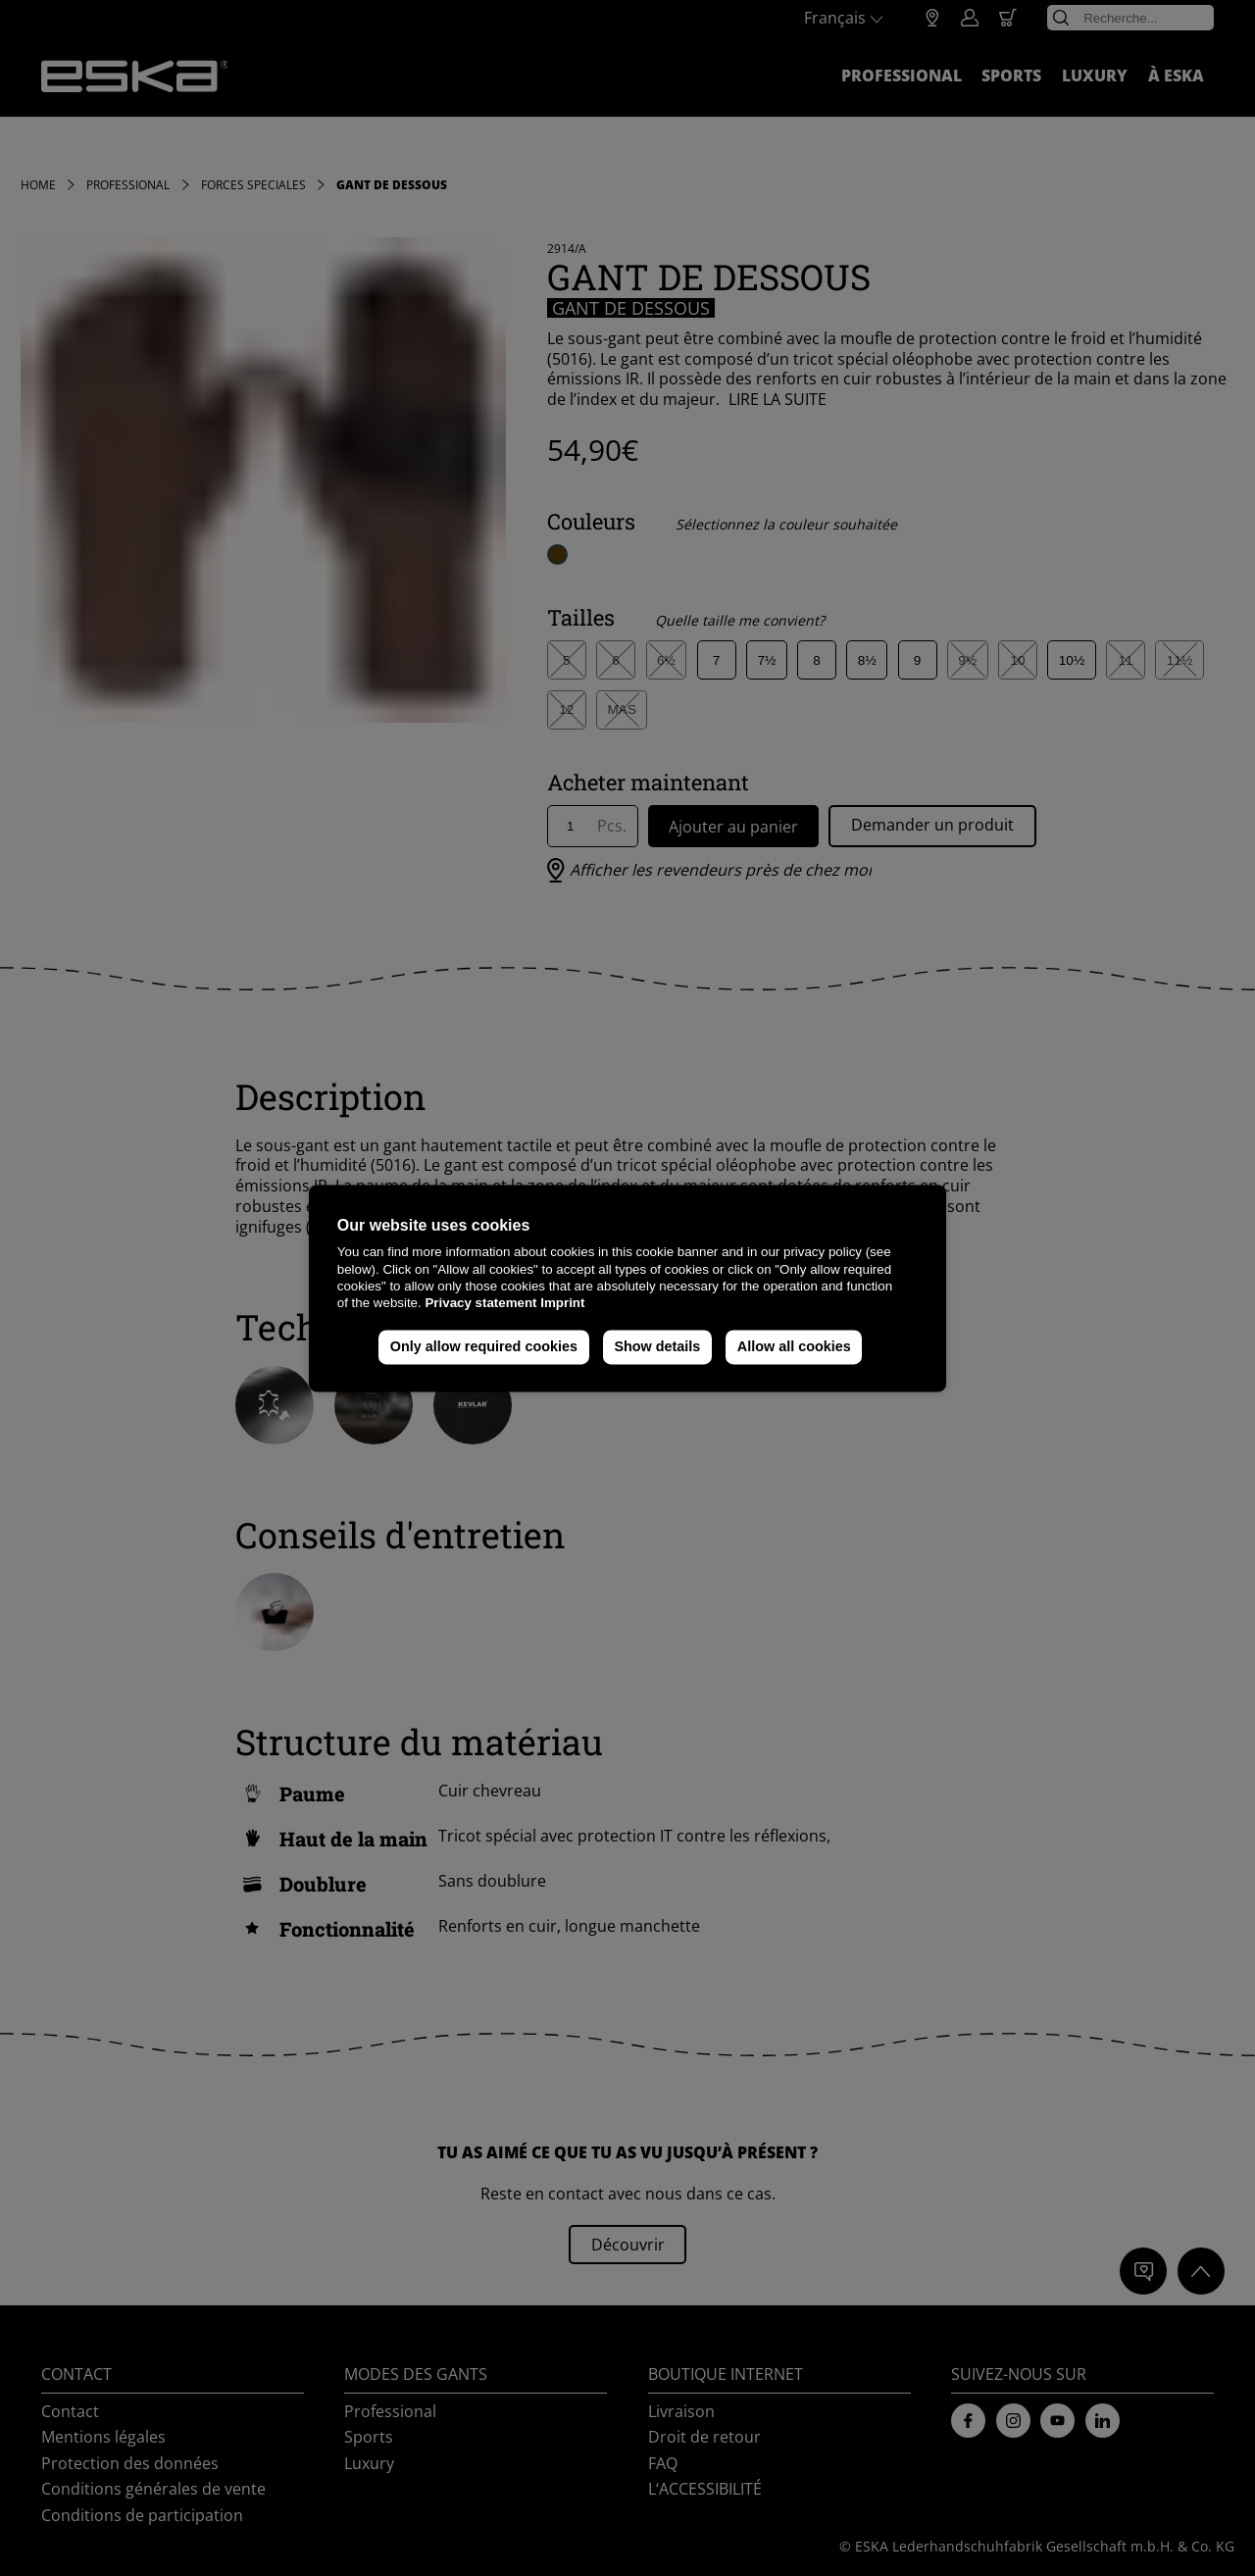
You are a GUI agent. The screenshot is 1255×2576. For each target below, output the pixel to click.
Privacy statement (480, 1303)
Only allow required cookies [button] (483, 1347)
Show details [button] (657, 1347)
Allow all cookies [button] (794, 1347)
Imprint (562, 1303)
